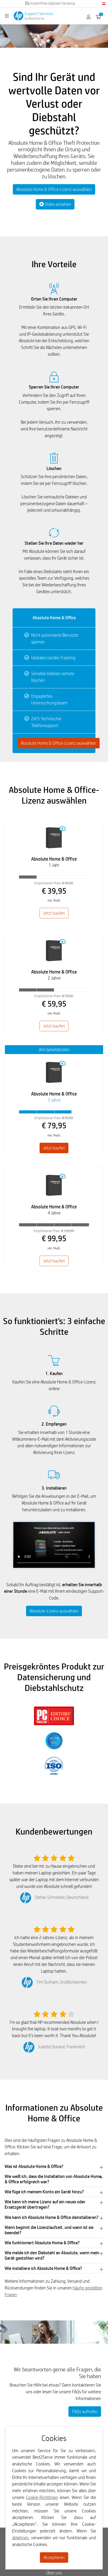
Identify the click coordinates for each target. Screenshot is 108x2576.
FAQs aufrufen (85, 2411)
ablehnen (20, 2537)
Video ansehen (55, 204)
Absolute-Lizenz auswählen (54, 1611)
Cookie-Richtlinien (42, 2497)
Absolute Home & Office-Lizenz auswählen (54, 189)
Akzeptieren (54, 2557)
